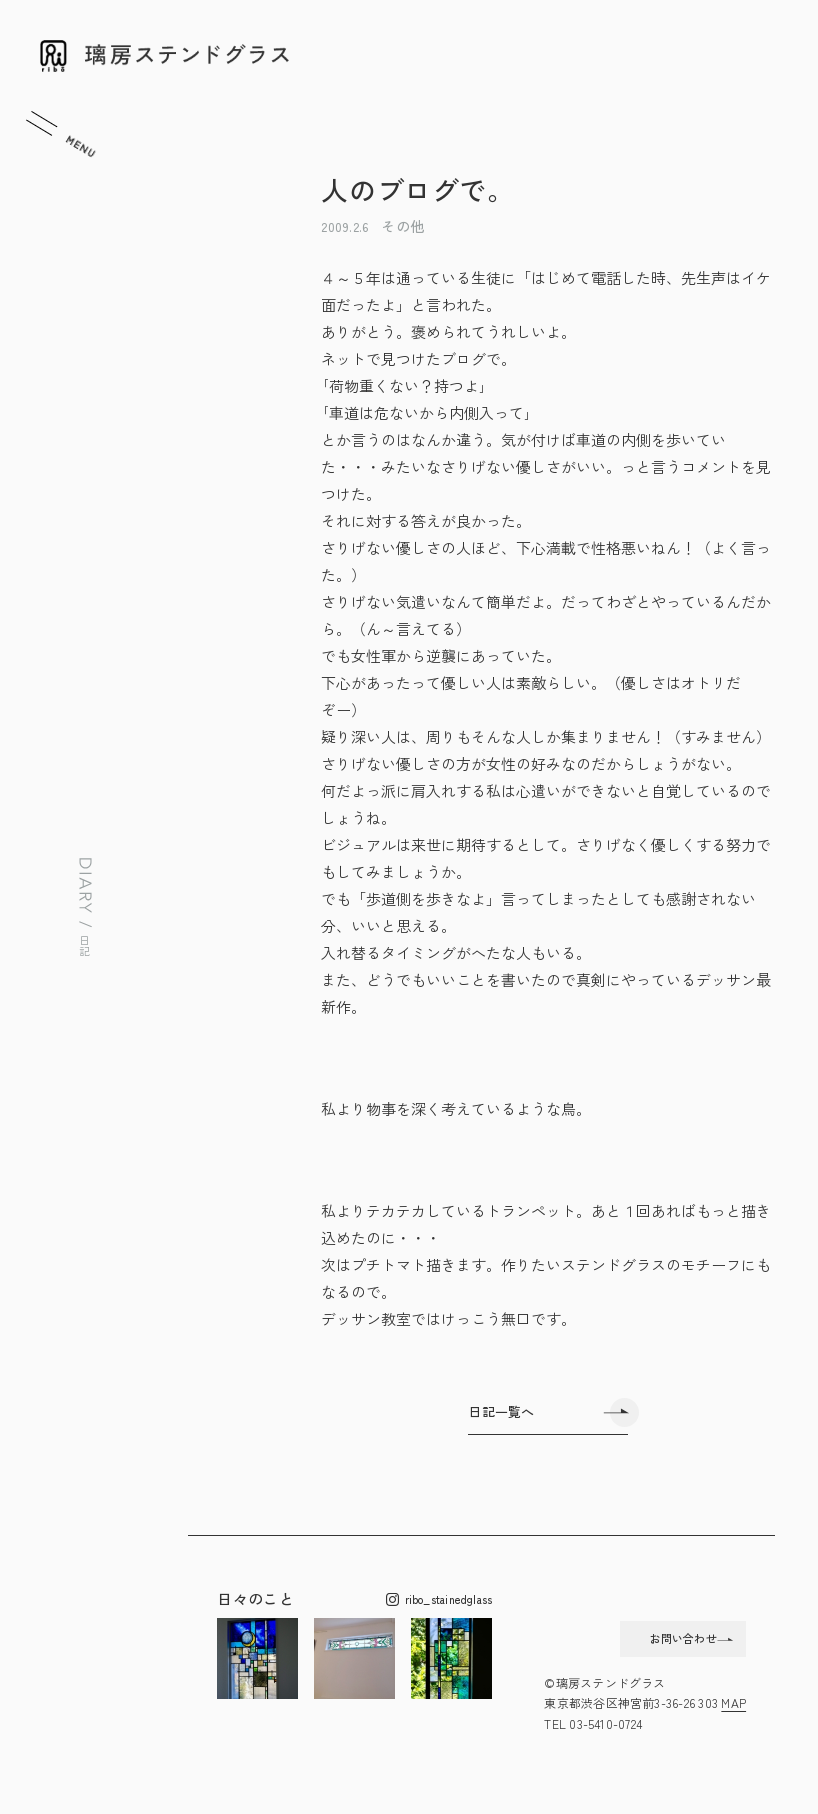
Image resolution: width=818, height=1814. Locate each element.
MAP (733, 1712)
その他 (402, 226)
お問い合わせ (645, 1641)
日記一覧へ (501, 1411)
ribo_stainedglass (439, 1599)
